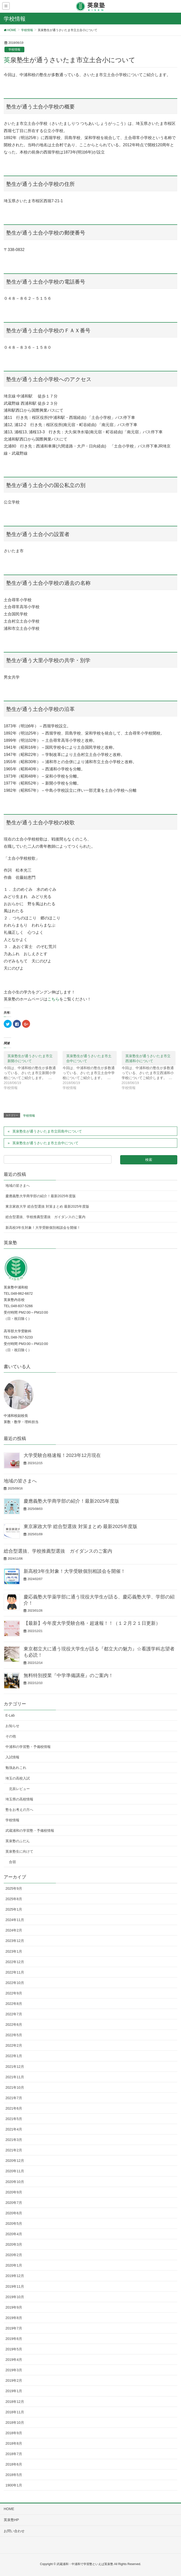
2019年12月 (14, 2276)
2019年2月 (13, 2380)
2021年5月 (13, 2119)
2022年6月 (13, 2025)
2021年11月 (14, 2077)
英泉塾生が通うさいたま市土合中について (45, 1143)
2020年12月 (14, 2161)
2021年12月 (14, 2067)
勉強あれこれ (15, 1768)
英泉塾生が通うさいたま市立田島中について (47, 1131)
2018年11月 (14, 2412)
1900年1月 (13, 2485)
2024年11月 (14, 1920)
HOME (9, 2509)
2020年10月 (14, 2182)
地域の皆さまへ (17, 1186)
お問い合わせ (14, 2531)
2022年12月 (14, 1962)
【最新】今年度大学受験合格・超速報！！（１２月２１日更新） (92, 1623)
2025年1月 (13, 1909)
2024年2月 (13, 1930)
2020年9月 (13, 2192)
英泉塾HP (11, 2520)
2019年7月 (13, 2328)
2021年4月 (13, 2129)
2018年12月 (14, 2402)
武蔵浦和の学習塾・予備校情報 (29, 1831)
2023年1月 (13, 1951)
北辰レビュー (19, 1789)
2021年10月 (14, 2087)
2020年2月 (13, 2255)
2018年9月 (13, 2433)
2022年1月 (13, 2056)
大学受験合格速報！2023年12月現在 (62, 1455)
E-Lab (10, 1715)
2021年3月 (13, 2140)
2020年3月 (13, 2244)
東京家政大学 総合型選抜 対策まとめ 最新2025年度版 (47, 1206)
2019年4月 (13, 2360)
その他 (10, 1736)
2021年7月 (13, 2098)
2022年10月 (14, 1983)
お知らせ (12, 1726)
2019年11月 (14, 2286)
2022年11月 (14, 1972)
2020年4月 (13, 2234)
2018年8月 (13, 2443)
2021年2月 (13, 2150)
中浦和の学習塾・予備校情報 (28, 1747)
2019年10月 (14, 2297)
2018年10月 (14, 2423)
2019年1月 (13, 2391)
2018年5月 (13, 2475)
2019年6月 (13, 2339)
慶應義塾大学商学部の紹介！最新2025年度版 (40, 1196)
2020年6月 (13, 2213)
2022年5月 (13, 2035)
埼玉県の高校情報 (19, 1799)
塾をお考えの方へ (19, 1810)
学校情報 (14, 49)
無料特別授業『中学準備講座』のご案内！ (68, 1675)
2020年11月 (14, 2171)
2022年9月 (13, 1993)
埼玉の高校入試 (17, 1778)
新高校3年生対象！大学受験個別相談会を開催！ (42, 1228)
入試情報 (12, 1757)
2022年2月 (13, 2045)
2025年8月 (13, 1899)
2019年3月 (13, 2370)
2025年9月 (13, 1888)
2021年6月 (13, 2108)
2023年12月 (14, 1941)
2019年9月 (13, 2307)
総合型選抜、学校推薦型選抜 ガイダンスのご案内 (45, 1217)
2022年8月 (13, 2004)
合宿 (12, 1862)
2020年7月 (13, 2203)
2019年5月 (13, 2349)
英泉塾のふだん (17, 1841)
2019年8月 (13, 2318)
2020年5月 (13, 2224)
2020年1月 (13, 2265)
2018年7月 (13, 2454)
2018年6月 (13, 2464)
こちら (53, 999)
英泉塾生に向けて (19, 1851)
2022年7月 (13, 2014)
